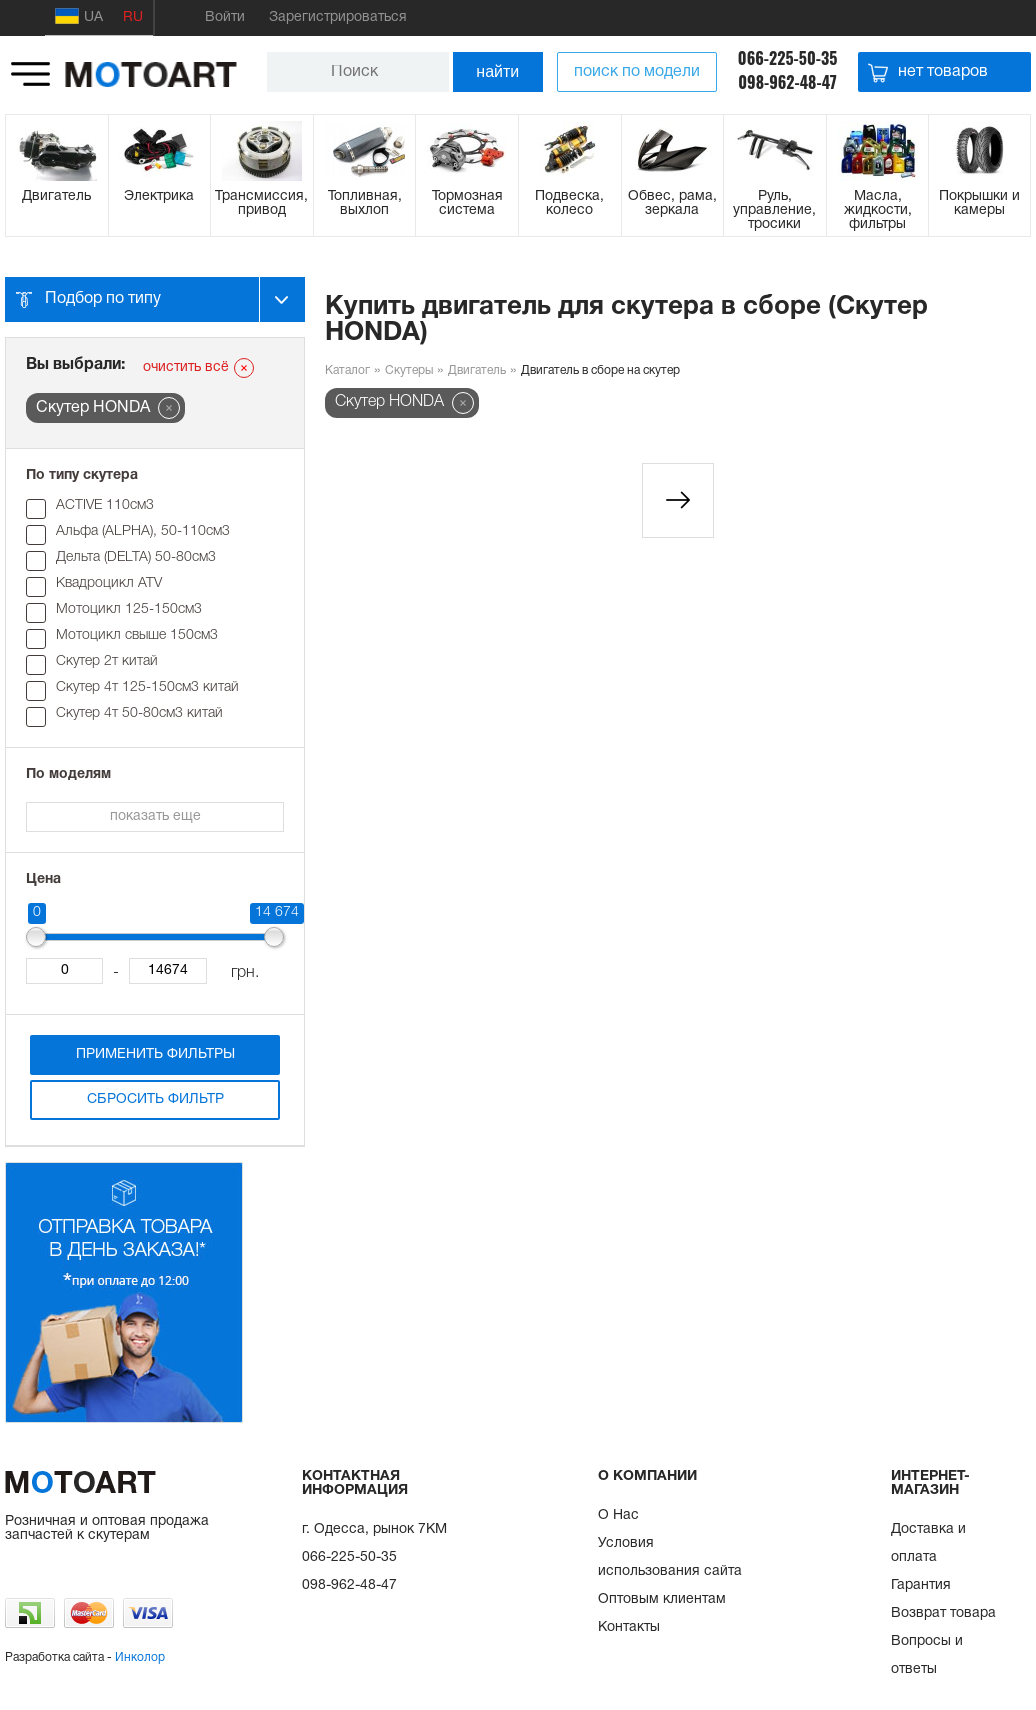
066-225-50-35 (787, 58)
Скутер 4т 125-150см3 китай (147, 687)
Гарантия (921, 1585)
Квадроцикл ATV (109, 583)
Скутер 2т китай (107, 661)
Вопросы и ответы (927, 1655)
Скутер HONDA (389, 402)
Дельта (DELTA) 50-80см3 (136, 557)
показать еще (155, 816)
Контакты (629, 1627)
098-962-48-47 (787, 82)
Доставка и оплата (928, 1543)
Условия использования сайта (670, 1557)
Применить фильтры (155, 1054)
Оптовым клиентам (662, 1599)
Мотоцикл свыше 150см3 (137, 635)
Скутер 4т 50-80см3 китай (139, 713)
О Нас (618, 1515)
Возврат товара (943, 1613)
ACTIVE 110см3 (105, 505)
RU (133, 17)
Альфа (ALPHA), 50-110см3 (143, 531)
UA (79, 16)
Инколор (140, 1657)
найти (497, 71)
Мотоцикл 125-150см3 (129, 609)
